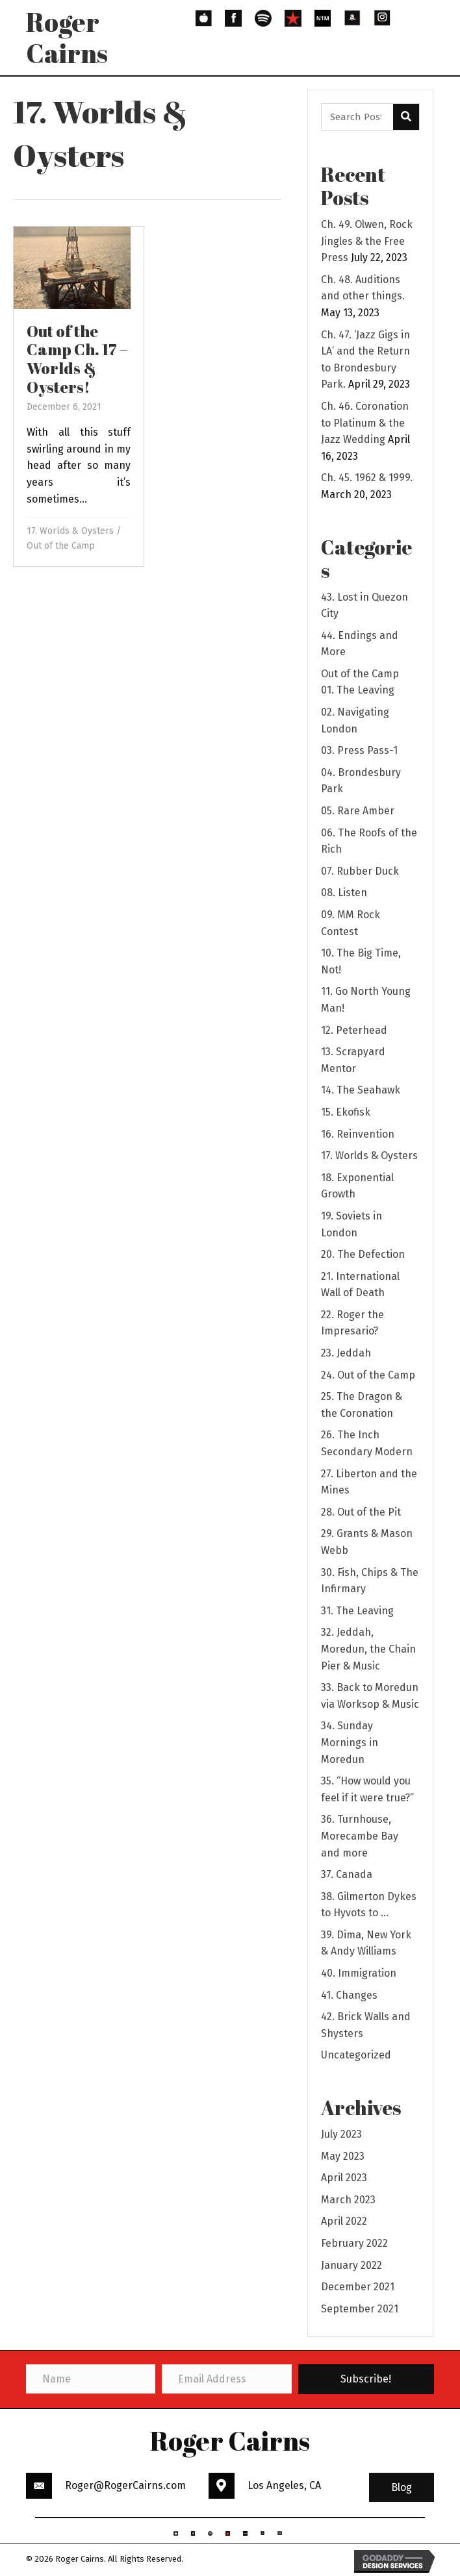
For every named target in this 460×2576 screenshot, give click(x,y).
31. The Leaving (357, 1611)
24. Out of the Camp (368, 1375)
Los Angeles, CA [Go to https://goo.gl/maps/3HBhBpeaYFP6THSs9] (284, 2485)
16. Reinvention (357, 1134)
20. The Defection (363, 1254)
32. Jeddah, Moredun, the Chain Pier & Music (368, 1648)
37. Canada (346, 1874)
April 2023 (344, 2177)
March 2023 (348, 2200)
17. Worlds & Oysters (70, 530)
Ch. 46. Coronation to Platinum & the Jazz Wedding (365, 422)
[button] (401, 2488)
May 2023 (342, 2156)
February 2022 (354, 2243)
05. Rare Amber (357, 811)
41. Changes (349, 1995)
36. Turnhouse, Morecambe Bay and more (359, 1835)
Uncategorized (356, 2055)
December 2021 (357, 2287)
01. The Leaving (357, 690)
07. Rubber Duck (360, 871)
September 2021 (359, 2309)
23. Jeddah (346, 1353)
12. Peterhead (354, 1030)
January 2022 (351, 2265)
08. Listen (344, 892)
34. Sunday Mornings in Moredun (349, 1742)
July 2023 (341, 2134)
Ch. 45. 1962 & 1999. (367, 477)
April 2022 (344, 2221)
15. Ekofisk (345, 1112)
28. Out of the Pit (361, 1512)
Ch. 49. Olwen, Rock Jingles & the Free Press (367, 241)
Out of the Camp (61, 545)
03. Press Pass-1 (359, 750)
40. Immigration (358, 1973)
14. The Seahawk (360, 1090)
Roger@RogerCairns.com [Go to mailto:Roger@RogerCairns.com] (125, 2485)
